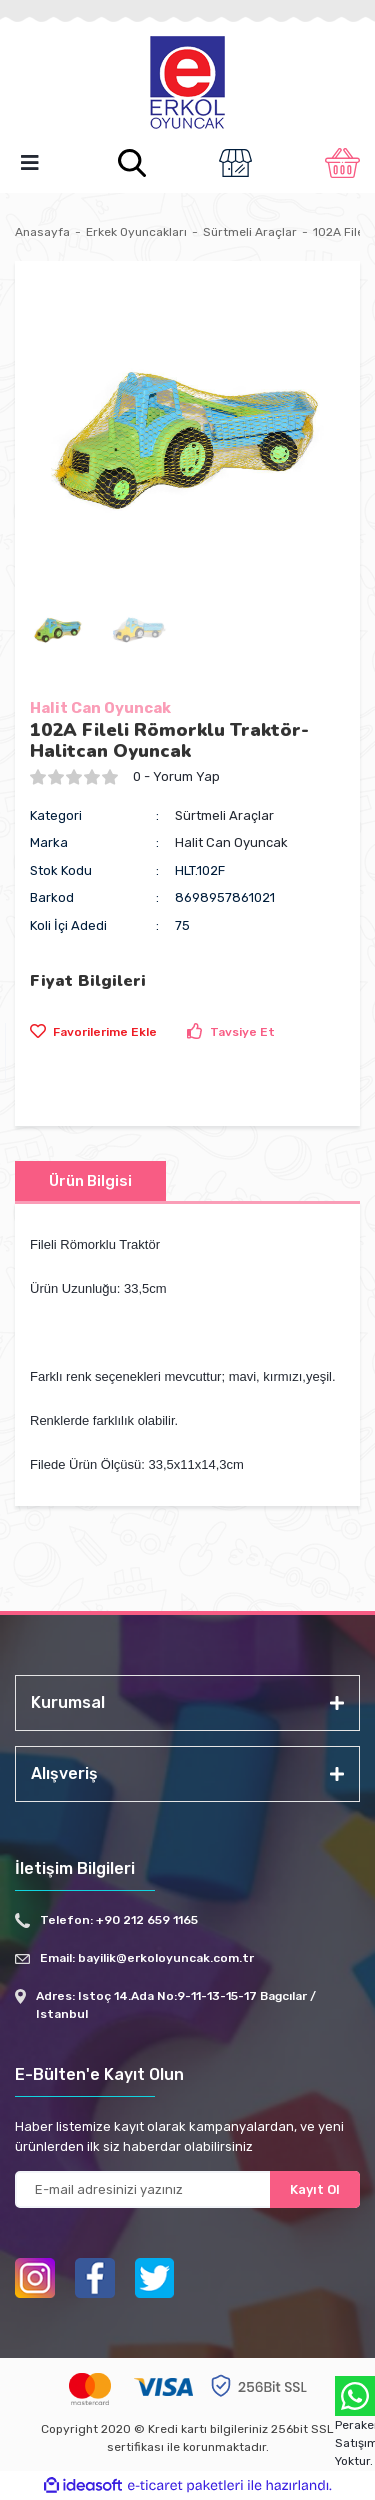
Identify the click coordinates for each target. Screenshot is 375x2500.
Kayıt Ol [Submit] (315, 2189)
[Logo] (188, 84)
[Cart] (342, 163)
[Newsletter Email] (187, 2189)
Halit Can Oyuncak (100, 708)
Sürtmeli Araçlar (224, 815)
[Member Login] (235, 163)
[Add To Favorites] (93, 1032)
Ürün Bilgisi (90, 1181)
